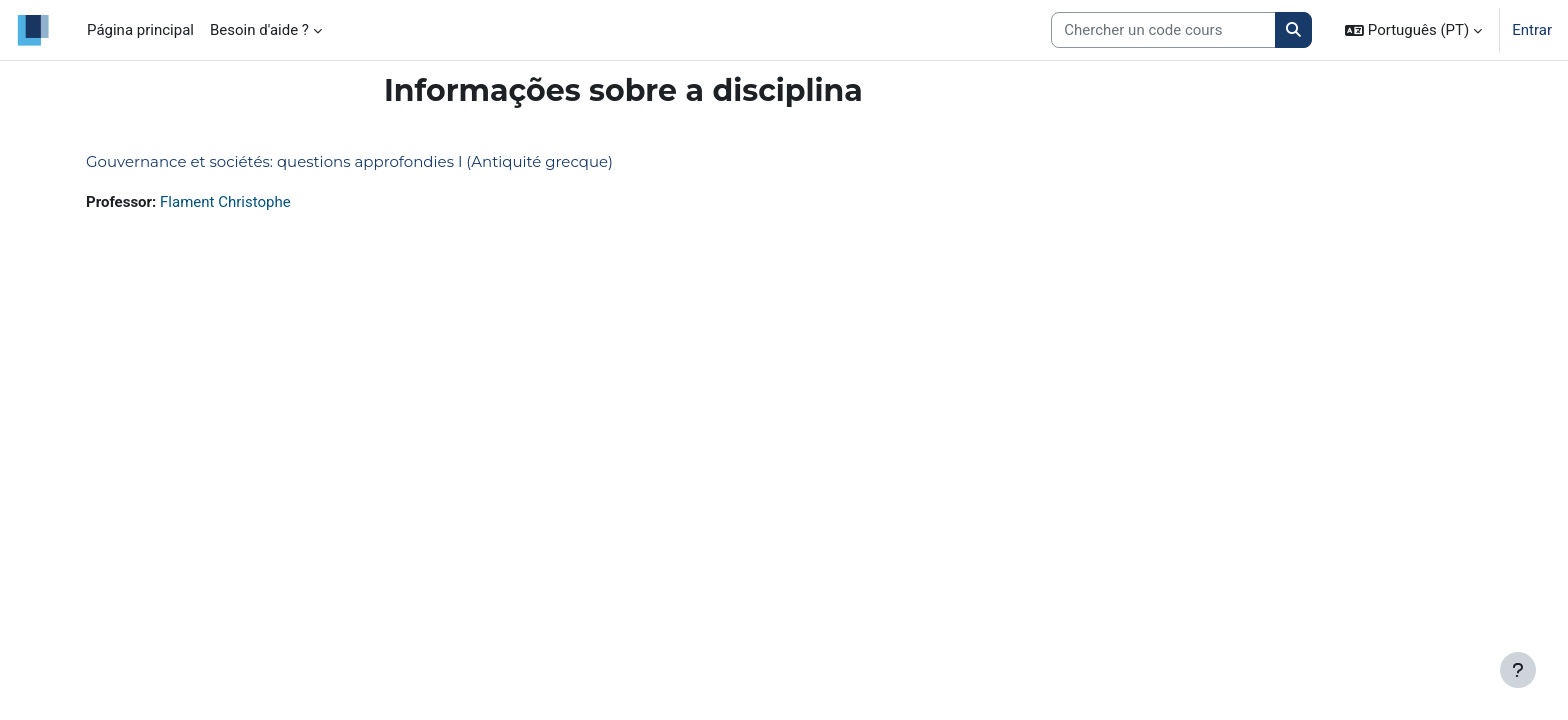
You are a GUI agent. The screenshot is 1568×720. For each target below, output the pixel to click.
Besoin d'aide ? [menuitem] (259, 30)
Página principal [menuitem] (140, 30)
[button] (1413, 30)
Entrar (1532, 30)
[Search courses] (1163, 30)
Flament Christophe (225, 202)
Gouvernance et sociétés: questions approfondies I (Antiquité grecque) (349, 161)
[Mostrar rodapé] (1518, 670)
